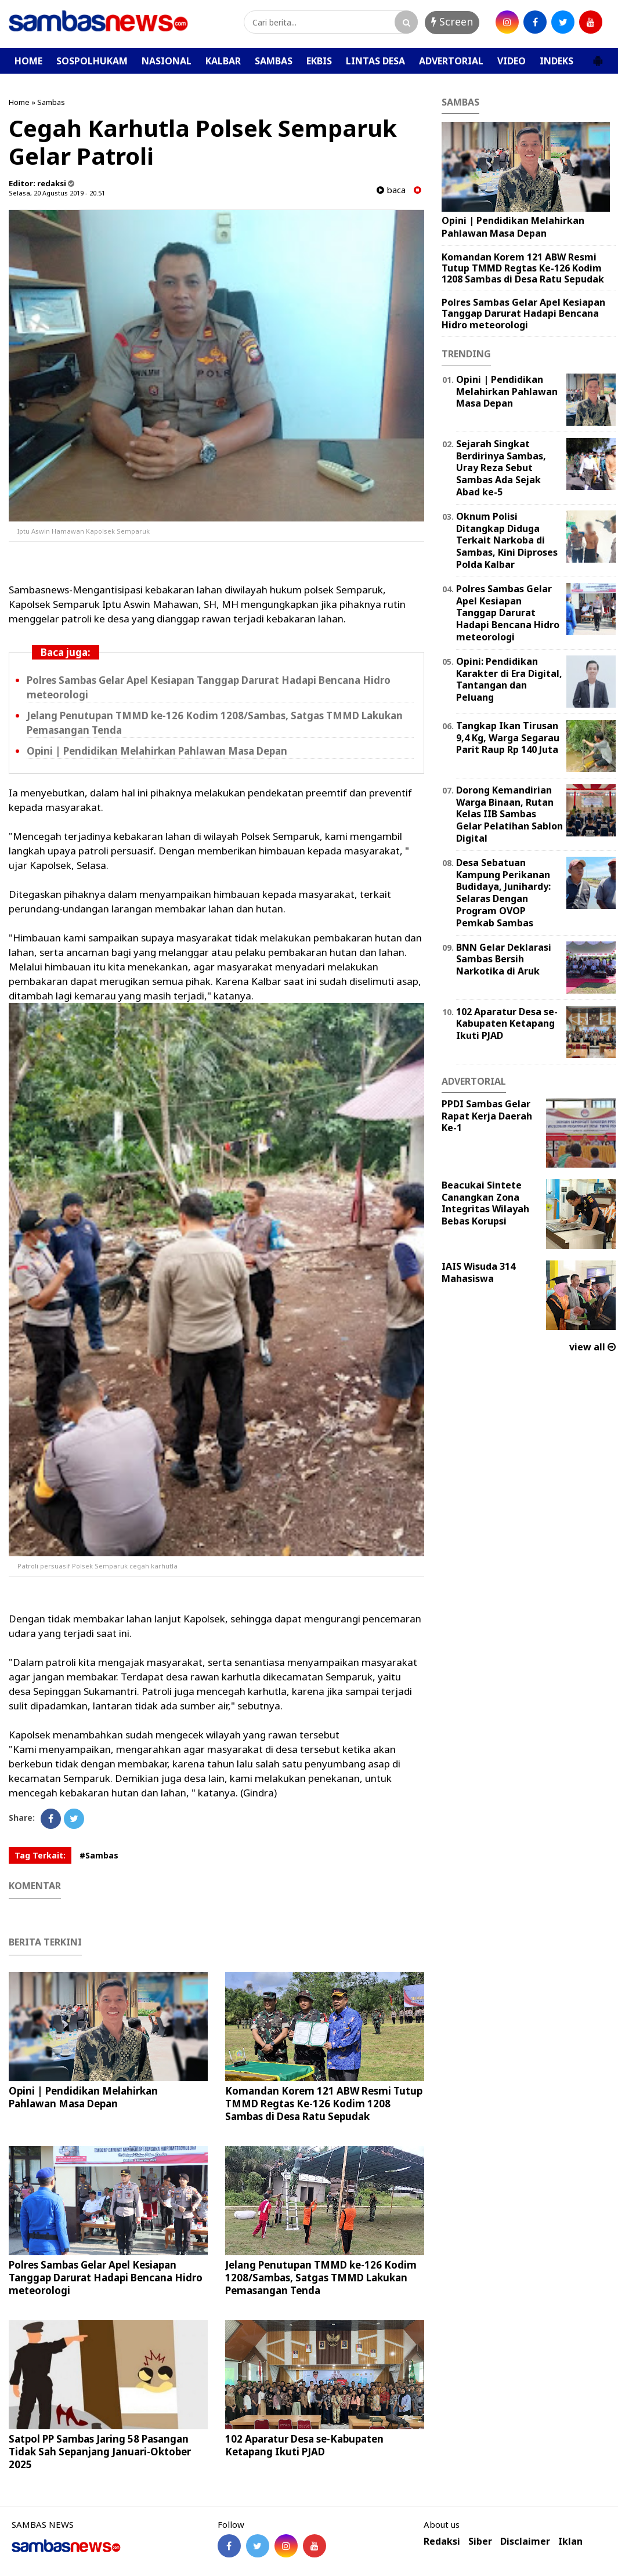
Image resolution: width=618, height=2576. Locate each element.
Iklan (570, 2541)
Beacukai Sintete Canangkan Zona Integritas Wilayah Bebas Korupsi (485, 1203)
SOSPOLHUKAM (92, 61)
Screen (452, 21)
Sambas (51, 102)
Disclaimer (525, 2541)
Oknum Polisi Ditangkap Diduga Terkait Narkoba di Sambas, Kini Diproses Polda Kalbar (507, 540)
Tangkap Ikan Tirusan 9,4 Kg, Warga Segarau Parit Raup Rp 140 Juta (507, 737)
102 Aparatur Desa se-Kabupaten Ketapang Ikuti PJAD (304, 2445)
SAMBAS (273, 61)
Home (19, 102)
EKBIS (319, 61)
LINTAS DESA (375, 61)
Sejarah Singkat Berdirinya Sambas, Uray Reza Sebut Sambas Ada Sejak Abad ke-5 (501, 467)
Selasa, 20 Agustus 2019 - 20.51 (57, 193)
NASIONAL (166, 61)
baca (391, 190)
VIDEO (511, 61)
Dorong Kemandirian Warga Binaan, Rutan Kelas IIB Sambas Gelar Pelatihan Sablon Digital (509, 814)
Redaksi (442, 2541)
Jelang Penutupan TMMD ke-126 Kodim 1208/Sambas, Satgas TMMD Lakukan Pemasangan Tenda (321, 2277)
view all (592, 1346)
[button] (597, 56)
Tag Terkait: (40, 1855)
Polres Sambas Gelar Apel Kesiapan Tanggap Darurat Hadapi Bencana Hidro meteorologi (106, 2277)
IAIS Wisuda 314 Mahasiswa (478, 1272)
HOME (28, 61)
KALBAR (223, 61)
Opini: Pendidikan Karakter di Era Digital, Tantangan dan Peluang (509, 679)
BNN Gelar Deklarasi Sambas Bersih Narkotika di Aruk (503, 959)
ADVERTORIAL (451, 61)
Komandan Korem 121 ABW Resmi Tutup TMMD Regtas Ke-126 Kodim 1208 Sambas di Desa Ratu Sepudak (323, 2103)
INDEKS (556, 61)
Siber (480, 2541)
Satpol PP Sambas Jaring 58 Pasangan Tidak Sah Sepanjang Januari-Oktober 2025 (100, 2451)
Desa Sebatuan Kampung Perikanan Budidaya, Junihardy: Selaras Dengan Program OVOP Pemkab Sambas (503, 892)
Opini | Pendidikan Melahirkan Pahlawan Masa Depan (157, 751)
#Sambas (98, 1855)
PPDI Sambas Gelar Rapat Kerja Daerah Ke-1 (487, 1116)
